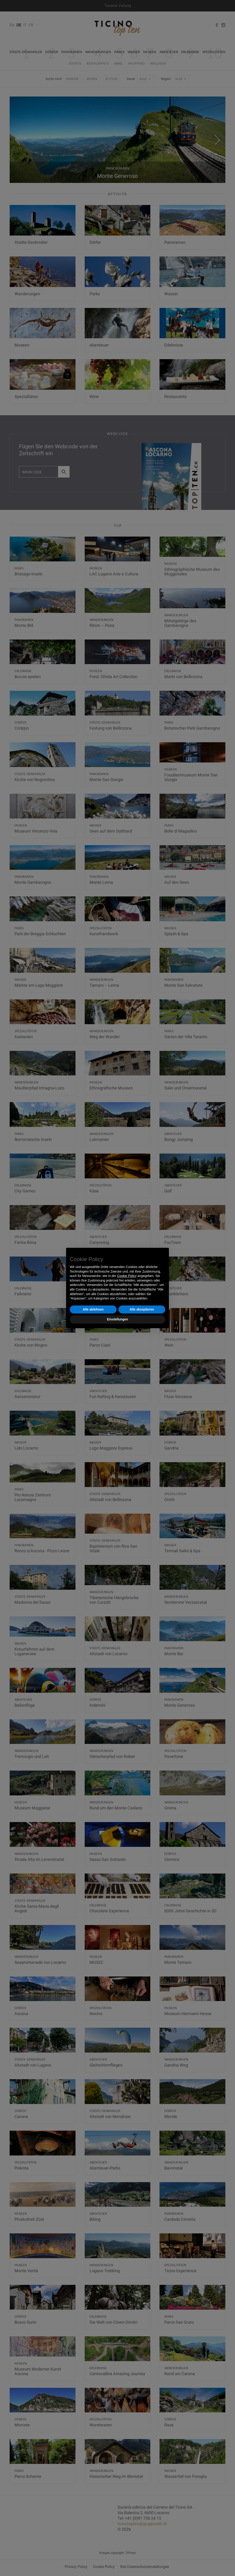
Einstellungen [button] (117, 1319)
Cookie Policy (127, 1276)
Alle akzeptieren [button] (142, 1309)
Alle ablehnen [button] (93, 1309)
